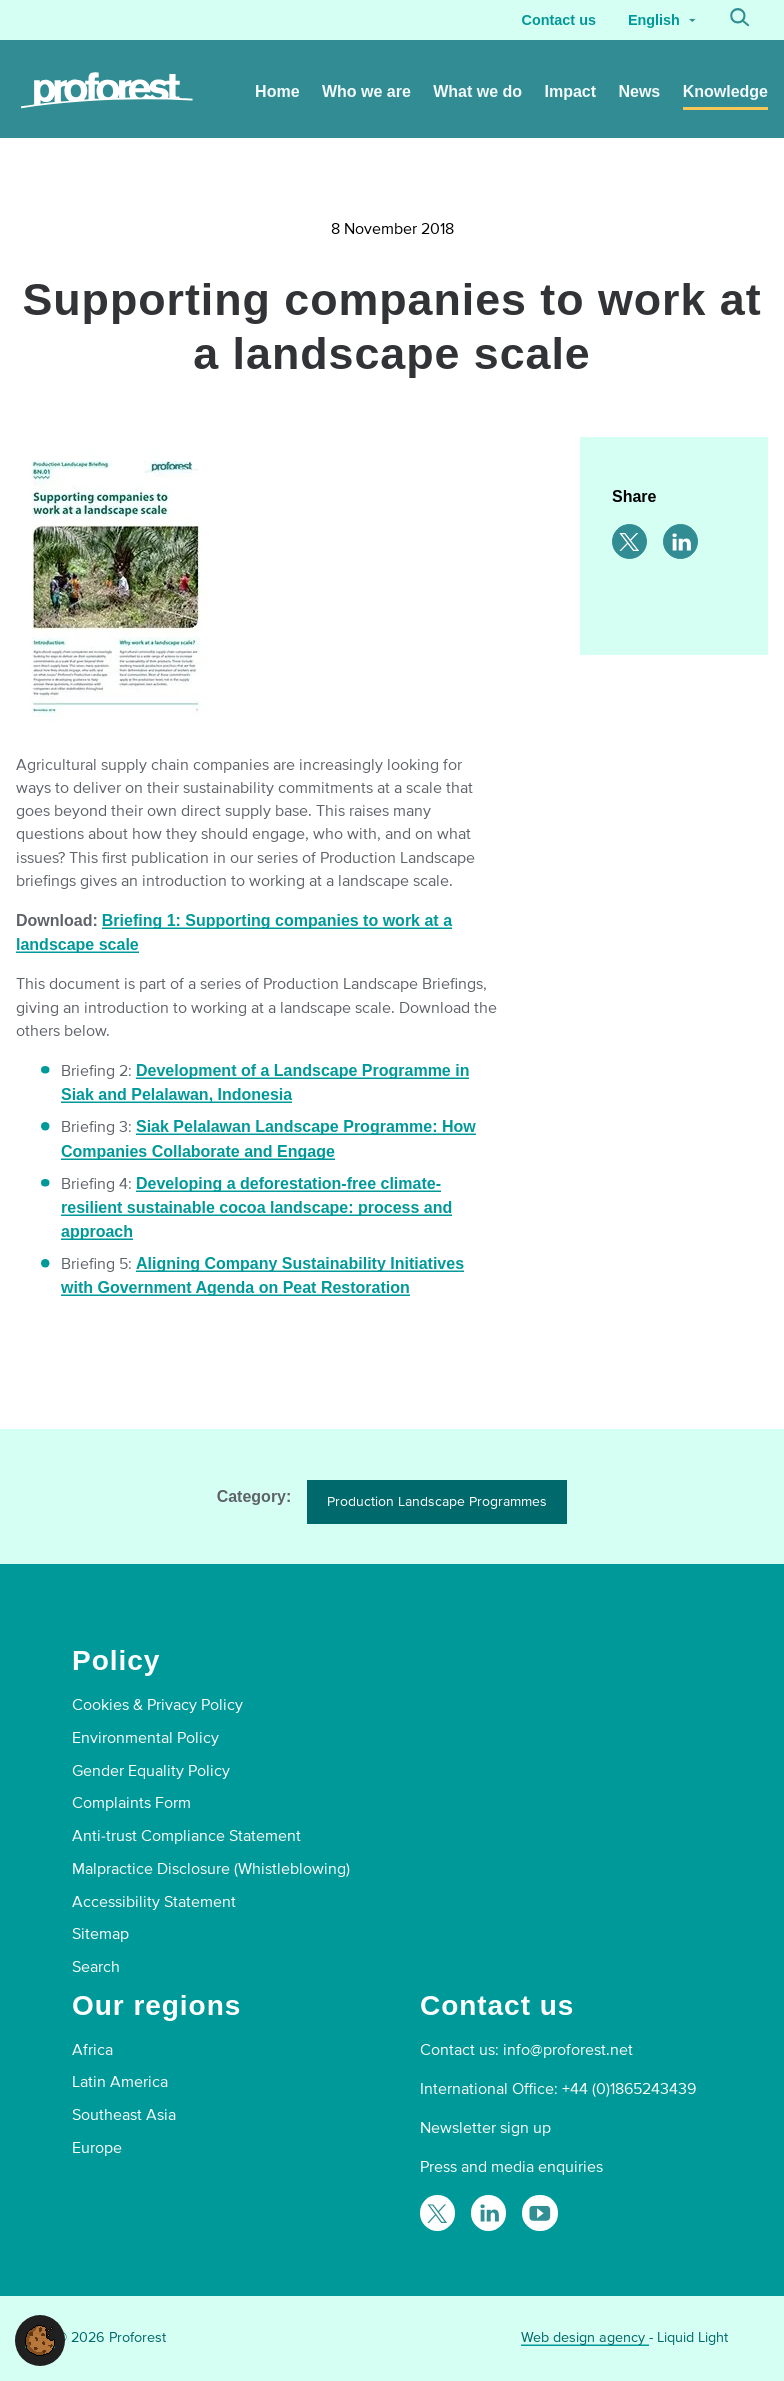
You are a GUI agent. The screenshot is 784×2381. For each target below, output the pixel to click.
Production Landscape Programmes (437, 1501)
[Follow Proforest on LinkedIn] (488, 2212)
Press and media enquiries (511, 2167)
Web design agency (585, 2337)
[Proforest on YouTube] (539, 2212)
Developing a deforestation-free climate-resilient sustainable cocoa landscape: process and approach (256, 1207)
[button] (40, 2339)
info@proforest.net (568, 2050)
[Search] (740, 20)
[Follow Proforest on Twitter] (437, 2212)
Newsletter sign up (485, 2128)
